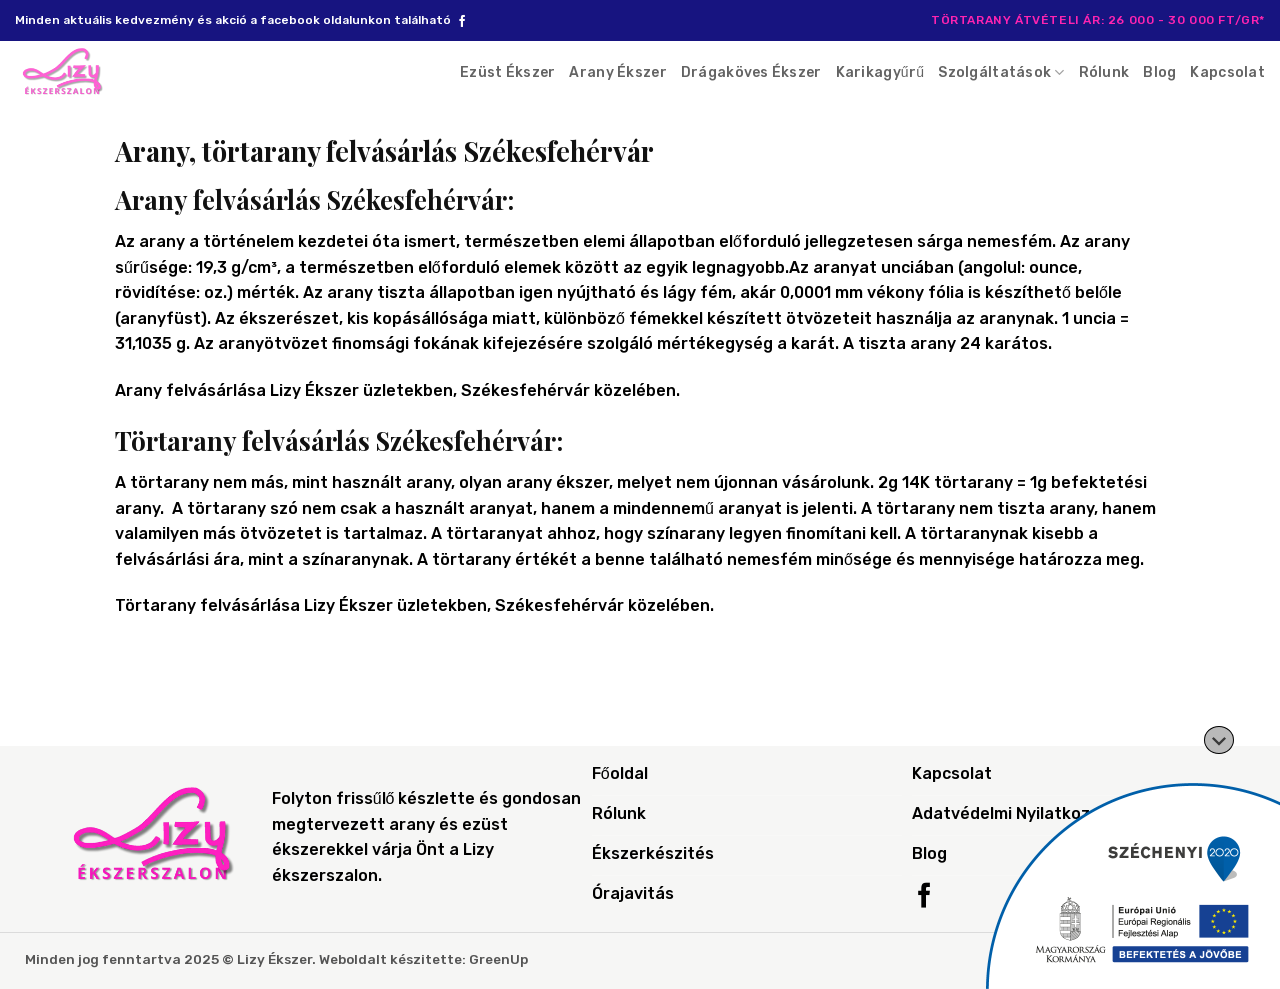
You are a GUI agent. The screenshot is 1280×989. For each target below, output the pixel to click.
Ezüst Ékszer (507, 72)
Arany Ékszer (617, 72)
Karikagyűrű (880, 72)
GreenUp (498, 959)
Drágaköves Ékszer (751, 72)
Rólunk (1104, 72)
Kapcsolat (1227, 72)
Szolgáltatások (1001, 72)
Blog (1159, 72)
